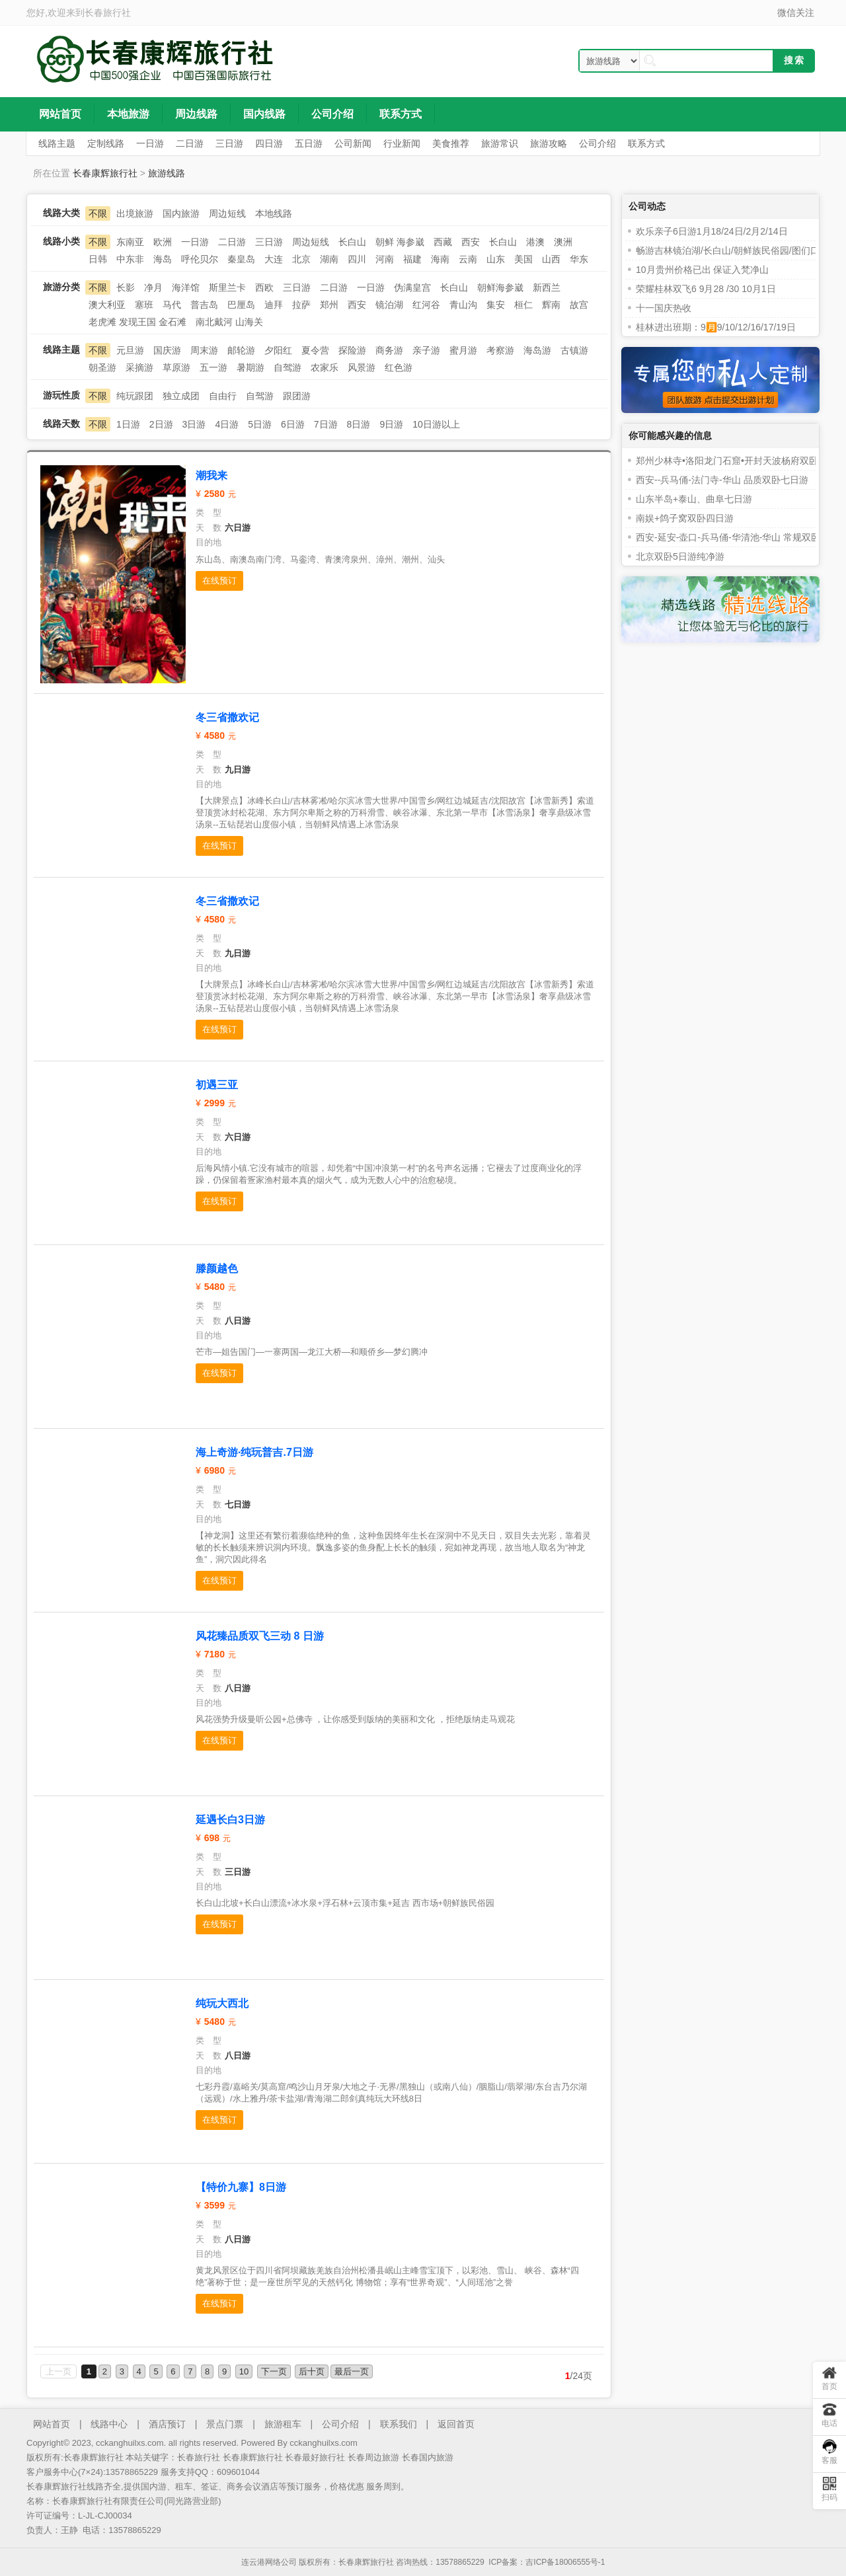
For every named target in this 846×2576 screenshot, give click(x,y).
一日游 (195, 242)
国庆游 (167, 350)
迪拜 (273, 304)
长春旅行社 (108, 12)
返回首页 (456, 2424)
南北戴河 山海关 (229, 322)
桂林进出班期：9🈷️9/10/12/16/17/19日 (716, 327)
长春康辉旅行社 (105, 173)
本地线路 (273, 213)
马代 (172, 304)
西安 (470, 242)
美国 (523, 259)
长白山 (352, 242)
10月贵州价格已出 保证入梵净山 (702, 269)
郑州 (329, 304)
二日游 (232, 242)
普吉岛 (204, 304)
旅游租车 (282, 2424)
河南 (384, 259)
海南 (440, 259)
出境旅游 (134, 213)
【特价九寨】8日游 (241, 2187)
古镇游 (574, 350)
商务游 (389, 350)
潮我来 (211, 475)
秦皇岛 (241, 259)
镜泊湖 (389, 304)
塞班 (144, 304)
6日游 (293, 424)
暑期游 (250, 367)
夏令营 (315, 350)
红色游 (398, 367)
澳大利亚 (107, 304)
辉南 (551, 304)
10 (244, 2371)
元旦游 (130, 350)
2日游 (161, 424)
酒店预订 (167, 2424)
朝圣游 (102, 367)
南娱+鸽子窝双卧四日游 (685, 518)
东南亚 (130, 242)
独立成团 (181, 396)
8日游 (359, 424)
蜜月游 (463, 350)
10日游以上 (436, 424)
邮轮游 (241, 350)
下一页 (274, 2371)
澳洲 (563, 242)
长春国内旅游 (427, 2457)
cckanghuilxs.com (323, 2443)
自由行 (223, 396)
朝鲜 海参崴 (399, 242)
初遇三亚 (217, 1084)
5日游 (260, 424)
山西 (551, 259)
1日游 (128, 424)
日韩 (98, 259)
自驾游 (287, 367)
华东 (579, 259)
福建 (412, 259)
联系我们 (398, 2424)
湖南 (329, 259)
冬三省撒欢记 (227, 717)
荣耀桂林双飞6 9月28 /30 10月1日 (706, 289)
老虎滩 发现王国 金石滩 (137, 322)
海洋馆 (186, 287)
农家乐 (324, 367)
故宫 (579, 304)
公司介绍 (340, 2424)
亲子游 (426, 350)
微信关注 (795, 12)
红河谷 (426, 304)
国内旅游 (181, 213)
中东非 (130, 259)
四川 (357, 259)
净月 (153, 287)
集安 (495, 304)
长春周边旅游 (373, 2457)
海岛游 (537, 350)
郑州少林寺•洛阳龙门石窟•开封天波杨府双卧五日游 (741, 460)
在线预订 (219, 581)
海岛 (162, 259)
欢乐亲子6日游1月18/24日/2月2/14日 (712, 231)
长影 (125, 287)
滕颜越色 (217, 1268)
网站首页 (51, 2424)
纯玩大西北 (222, 2003)
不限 (98, 213)
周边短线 (227, 213)
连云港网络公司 (269, 2562)
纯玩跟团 (134, 396)
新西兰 (546, 287)
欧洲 (162, 242)
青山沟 (463, 304)
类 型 (208, 512)
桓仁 (523, 304)
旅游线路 (166, 173)
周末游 (204, 350)
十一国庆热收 (663, 308)
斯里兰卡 (227, 287)
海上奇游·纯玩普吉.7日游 (254, 1452)
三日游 (269, 242)
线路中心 (109, 2424)
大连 (273, 259)
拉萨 (301, 304)
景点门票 (224, 2424)
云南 (468, 259)
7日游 (326, 424)
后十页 (312, 2371)
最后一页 (351, 2371)
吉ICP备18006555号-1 (565, 2562)
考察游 (500, 350)
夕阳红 (278, 350)
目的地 (208, 542)
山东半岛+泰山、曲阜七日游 (694, 499)
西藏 (443, 242)
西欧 (264, 287)
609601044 (238, 2472)
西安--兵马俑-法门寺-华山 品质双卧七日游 (722, 479)
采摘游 (139, 367)
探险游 (352, 350)
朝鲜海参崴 (500, 287)
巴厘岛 (241, 304)
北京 (301, 259)
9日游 (391, 424)
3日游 (194, 424)
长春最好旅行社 (315, 2457)
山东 (495, 259)
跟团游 (297, 396)
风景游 (361, 367)
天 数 (208, 528)
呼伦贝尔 (199, 259)
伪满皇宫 (412, 287)
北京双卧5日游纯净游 (680, 556)
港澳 (535, 242)
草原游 (176, 367)
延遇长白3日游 (230, 1819)
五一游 (213, 367)
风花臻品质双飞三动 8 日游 (260, 1636)
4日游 (227, 424)
